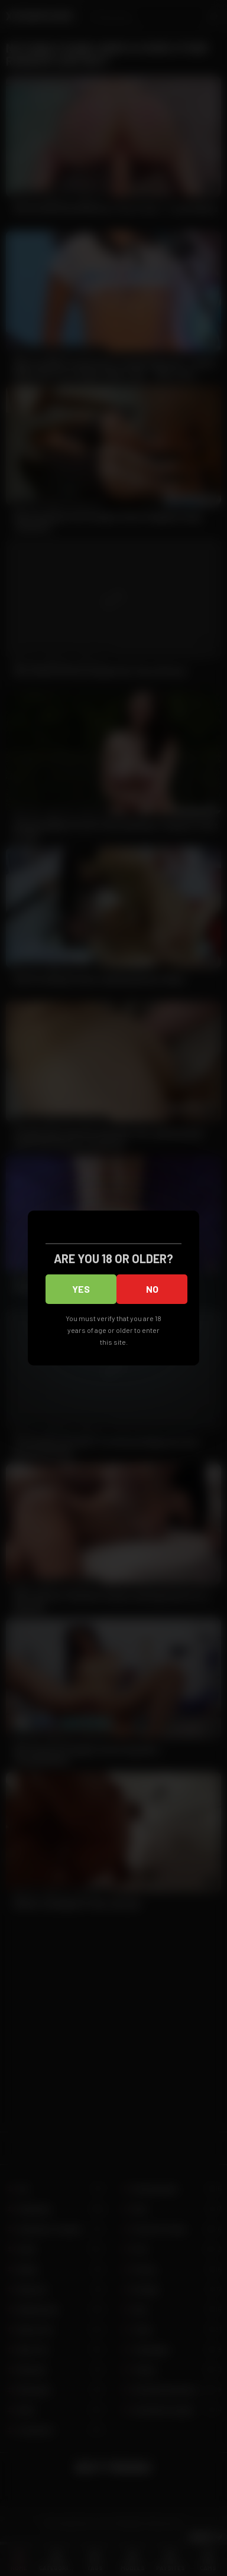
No (152, 1289)
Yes (81, 1289)
